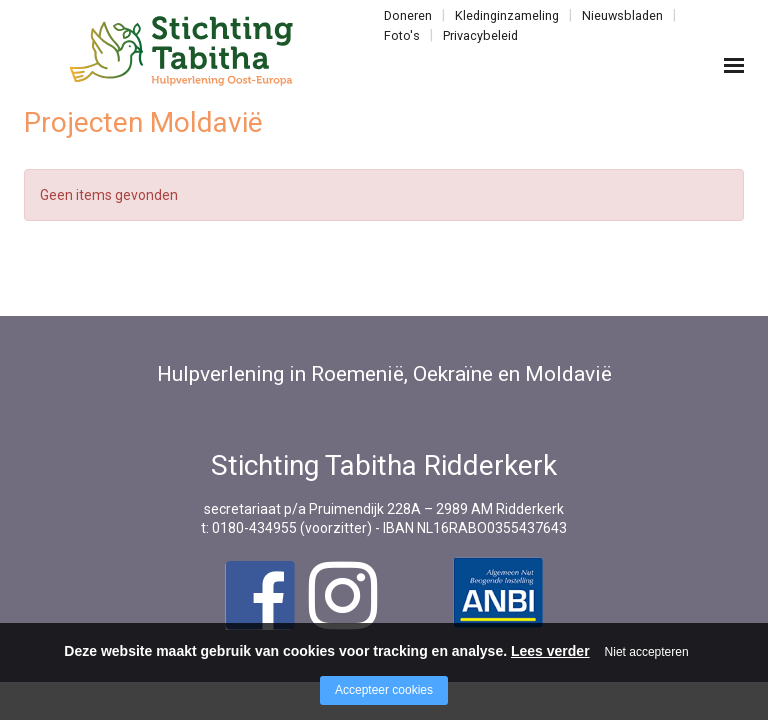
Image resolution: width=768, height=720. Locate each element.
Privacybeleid (480, 35)
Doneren (408, 15)
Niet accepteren (647, 652)
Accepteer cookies (384, 690)
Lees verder (550, 651)
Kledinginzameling (507, 15)
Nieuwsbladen (622, 15)
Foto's (402, 35)
